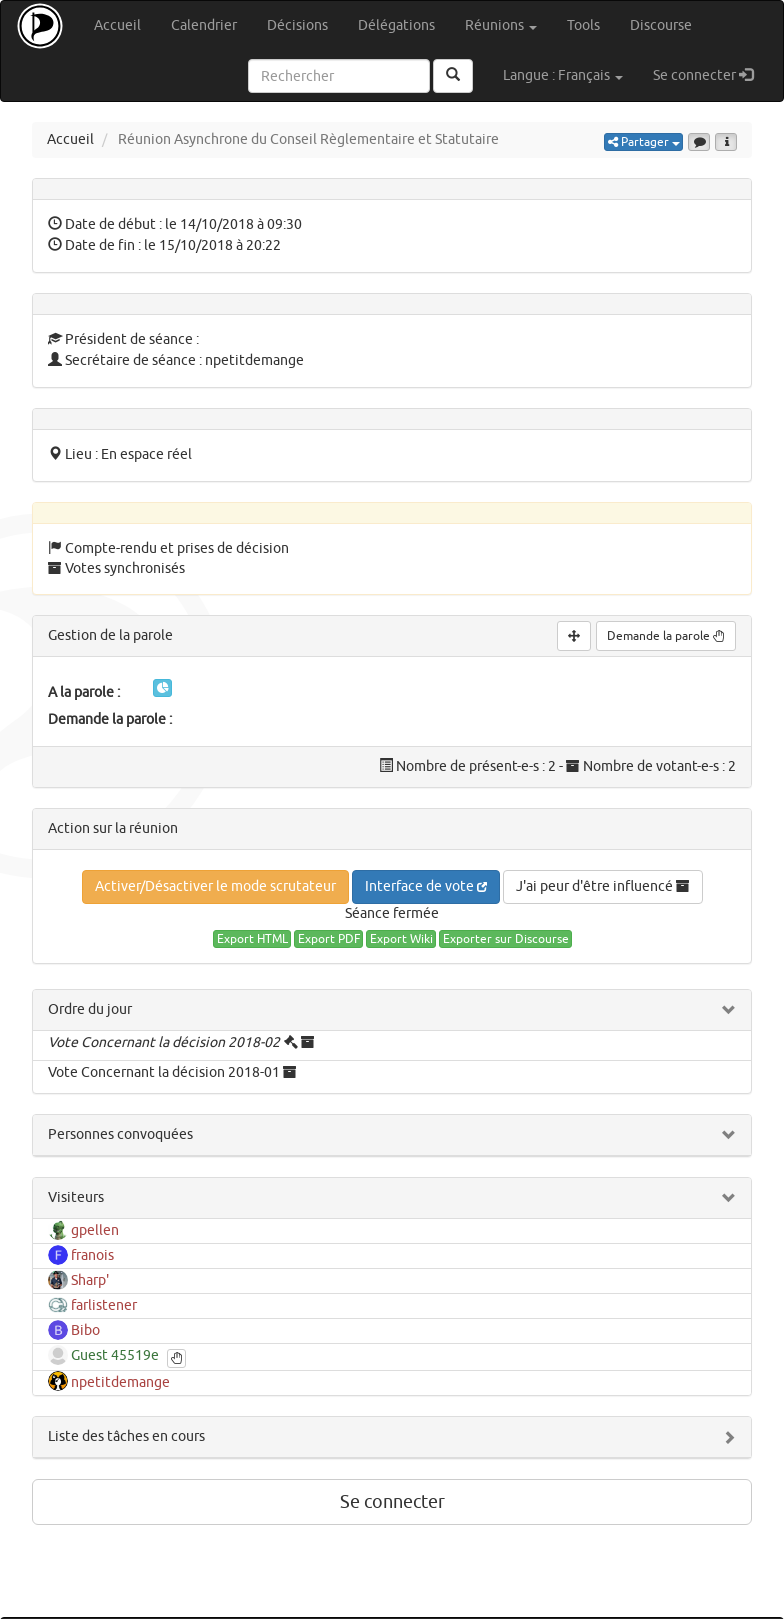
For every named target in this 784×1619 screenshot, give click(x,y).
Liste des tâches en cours (126, 1436)
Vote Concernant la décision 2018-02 (164, 1042)
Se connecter (710, 74)
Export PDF (329, 939)
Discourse (661, 25)
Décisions (297, 25)
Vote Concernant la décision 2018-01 (164, 1072)
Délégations (396, 25)
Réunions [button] (501, 25)
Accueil (117, 25)
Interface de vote (426, 886)
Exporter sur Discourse (506, 939)
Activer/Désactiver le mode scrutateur (215, 886)
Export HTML (252, 939)
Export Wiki (401, 939)
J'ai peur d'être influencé (603, 886)
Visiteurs (76, 1197)
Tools (583, 25)
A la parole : (84, 692)
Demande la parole (666, 636)
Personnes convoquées (120, 1134)
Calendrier (204, 25)
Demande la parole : (110, 719)
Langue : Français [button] (563, 75)
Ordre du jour (90, 1009)
